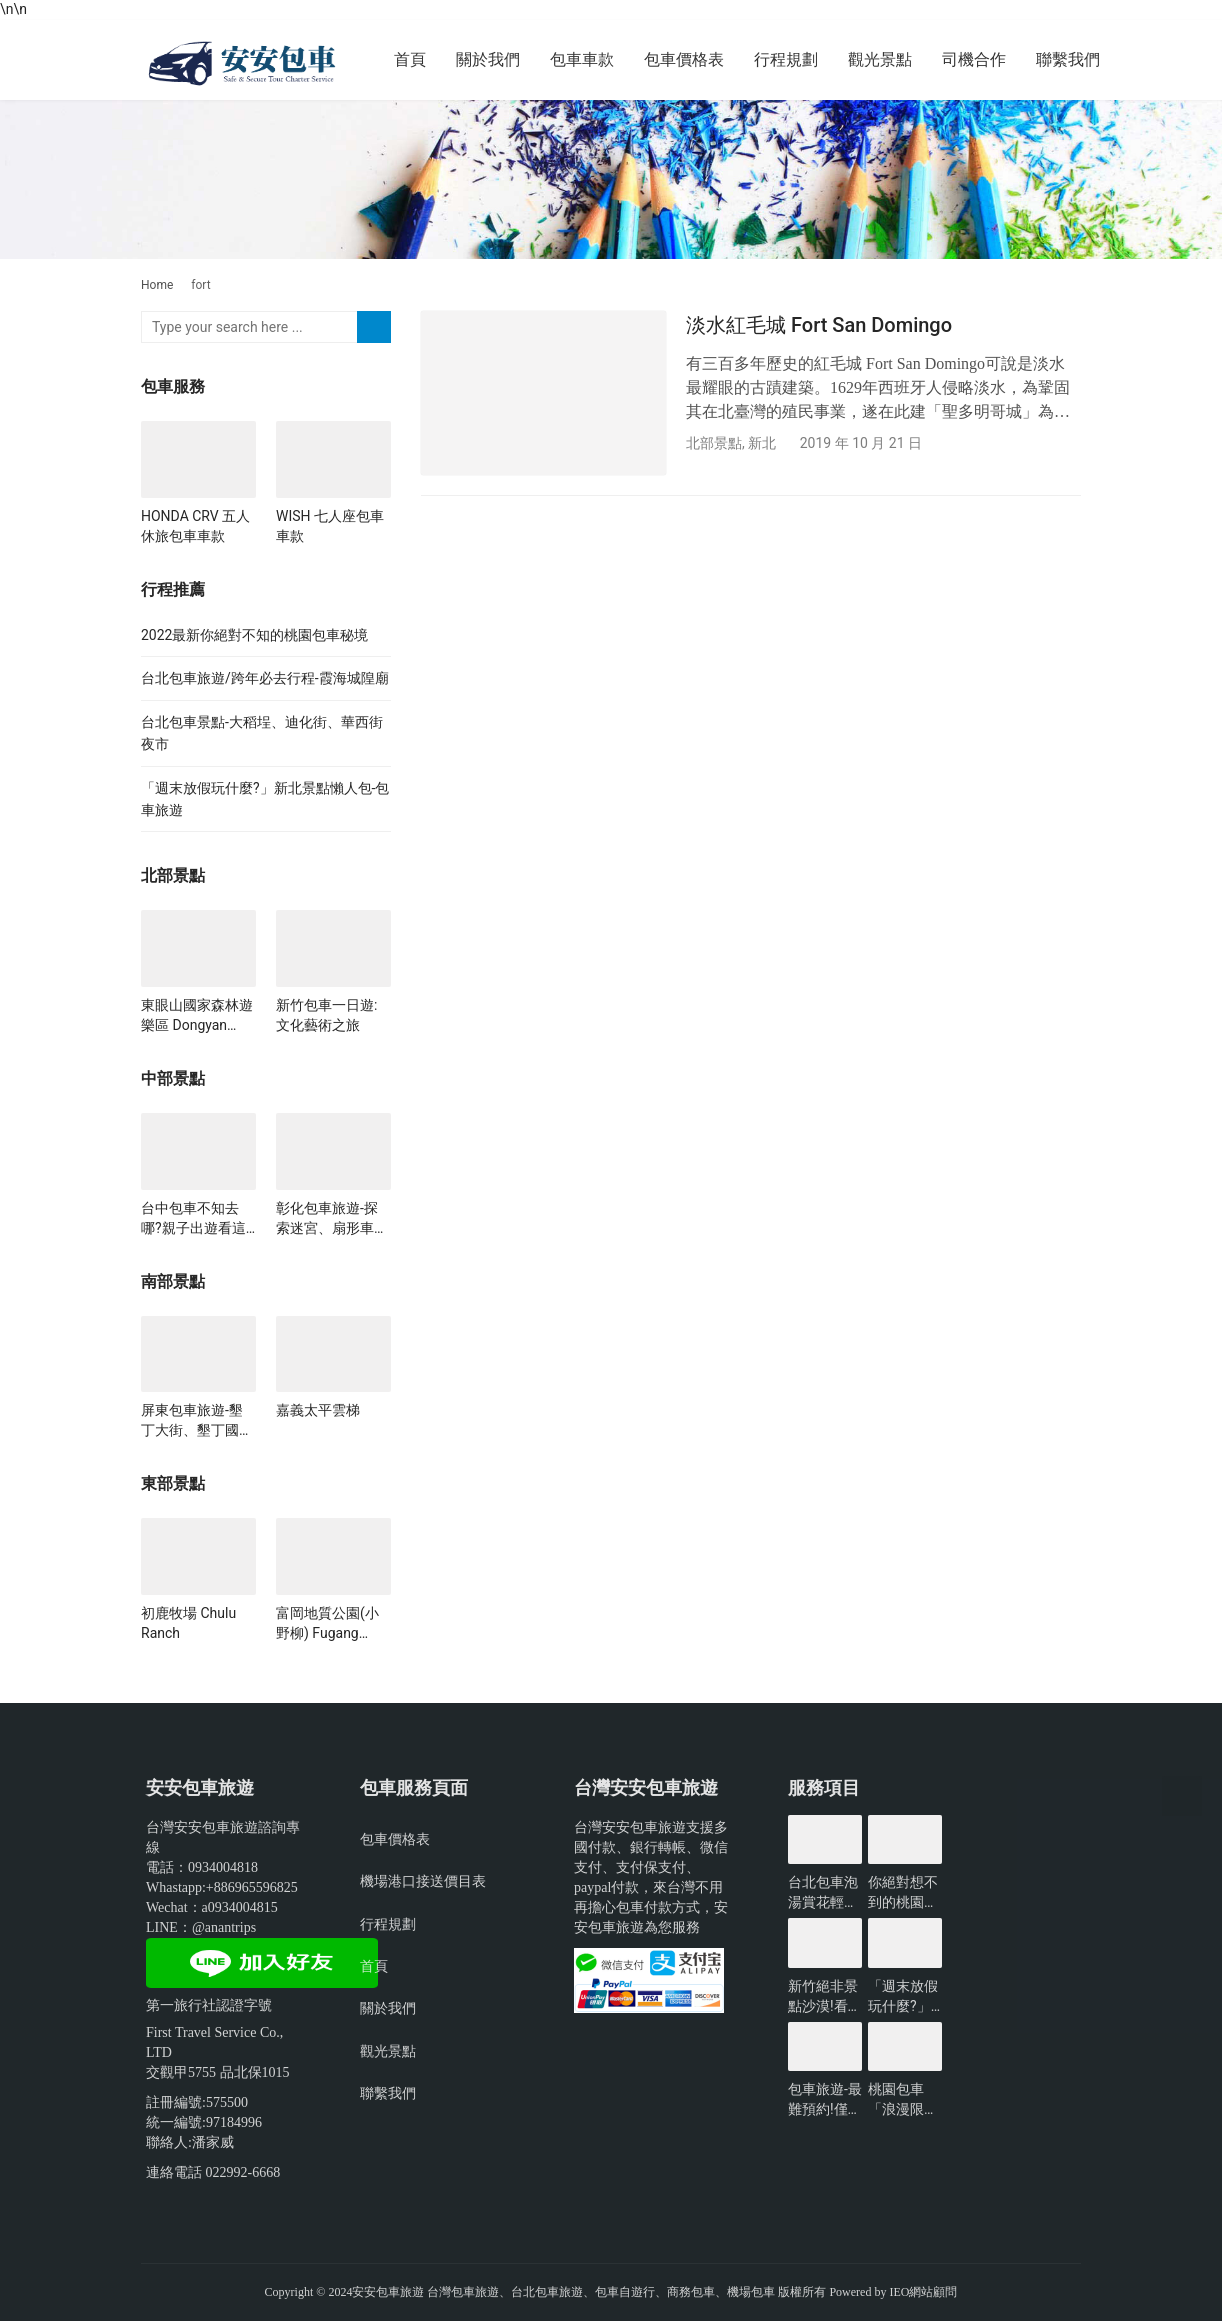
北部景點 (714, 443)
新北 (762, 443)
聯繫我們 (1068, 59)
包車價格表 (684, 59)
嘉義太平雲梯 (318, 1410)
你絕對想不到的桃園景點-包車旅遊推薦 (905, 1893)
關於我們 (488, 59)
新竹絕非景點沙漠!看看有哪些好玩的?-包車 (825, 1997)
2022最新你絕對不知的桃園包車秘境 (254, 635)
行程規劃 (786, 59)
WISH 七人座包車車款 (330, 526)
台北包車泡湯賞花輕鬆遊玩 (823, 1893)
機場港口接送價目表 (423, 1881)
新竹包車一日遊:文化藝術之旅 (326, 1015)
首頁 (410, 59)
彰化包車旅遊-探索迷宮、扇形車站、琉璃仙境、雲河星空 (332, 1219)
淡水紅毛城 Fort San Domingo (819, 325)
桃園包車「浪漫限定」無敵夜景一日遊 (903, 2100)
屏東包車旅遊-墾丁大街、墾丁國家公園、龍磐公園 (197, 1421)
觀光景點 (880, 59)
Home (157, 285)
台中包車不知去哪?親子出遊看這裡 (193, 1219)
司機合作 (974, 59)
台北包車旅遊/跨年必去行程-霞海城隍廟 (265, 678)
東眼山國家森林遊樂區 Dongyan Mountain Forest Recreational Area (197, 1016)
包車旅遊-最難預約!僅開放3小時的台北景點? (825, 2100)
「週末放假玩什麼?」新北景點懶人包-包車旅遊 (905, 1997)
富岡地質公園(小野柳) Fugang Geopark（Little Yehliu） (327, 1624)
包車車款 (582, 59)
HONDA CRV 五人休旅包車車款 (195, 526)
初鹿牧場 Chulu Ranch (188, 1623)
